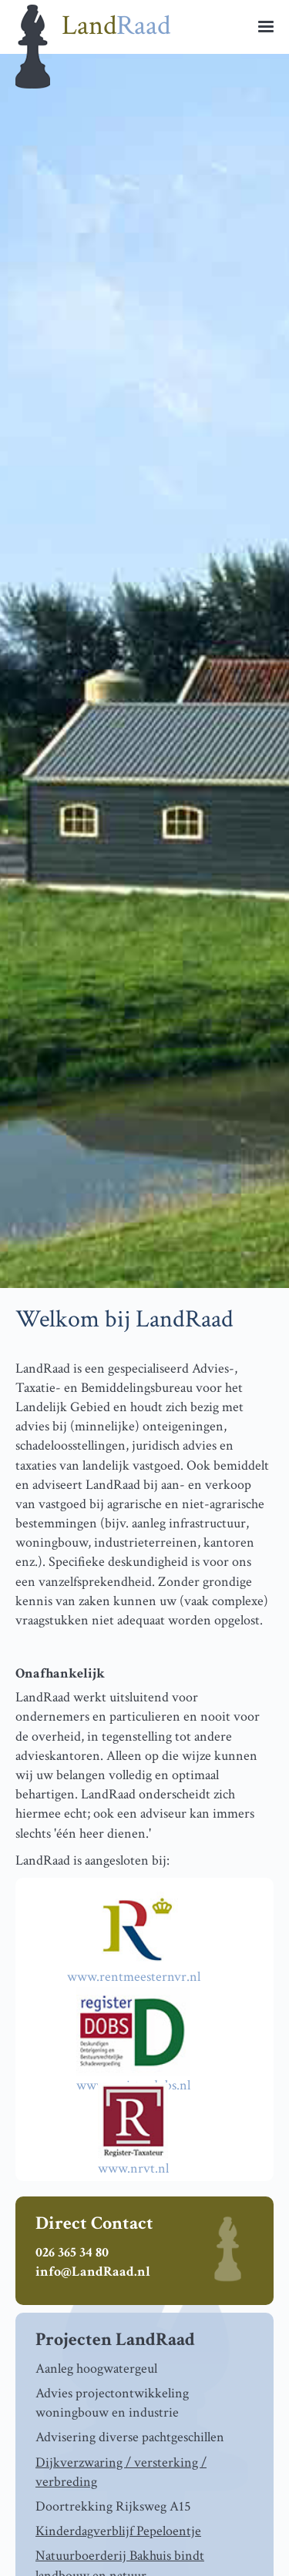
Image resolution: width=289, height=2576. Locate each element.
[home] (144, 27)
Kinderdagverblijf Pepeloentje (118, 2531)
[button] (265, 23)
